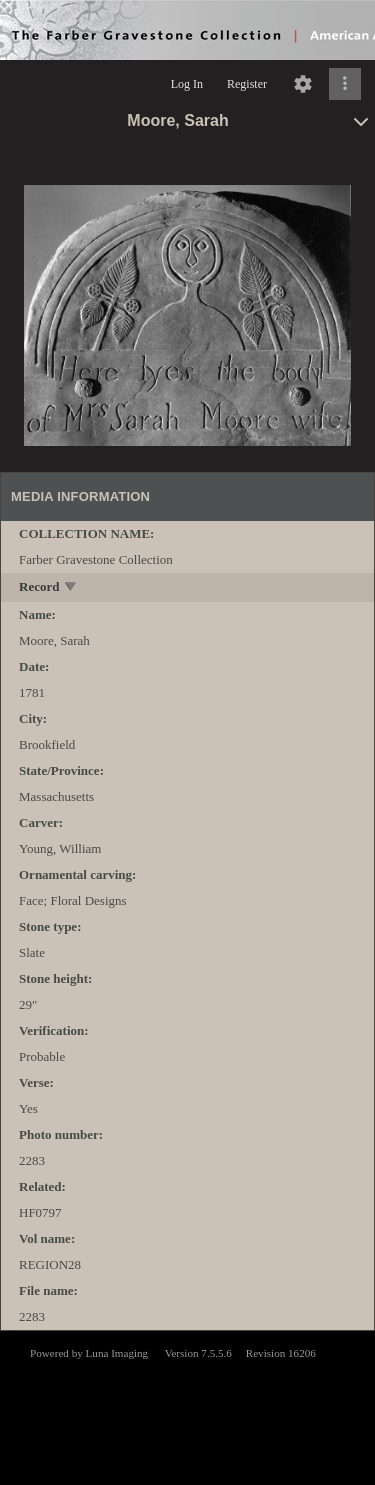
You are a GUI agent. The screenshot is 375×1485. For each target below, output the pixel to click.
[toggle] (71, 588)
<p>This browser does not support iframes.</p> (187, 1406)
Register (247, 84)
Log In (187, 84)
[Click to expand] (345, 84)
